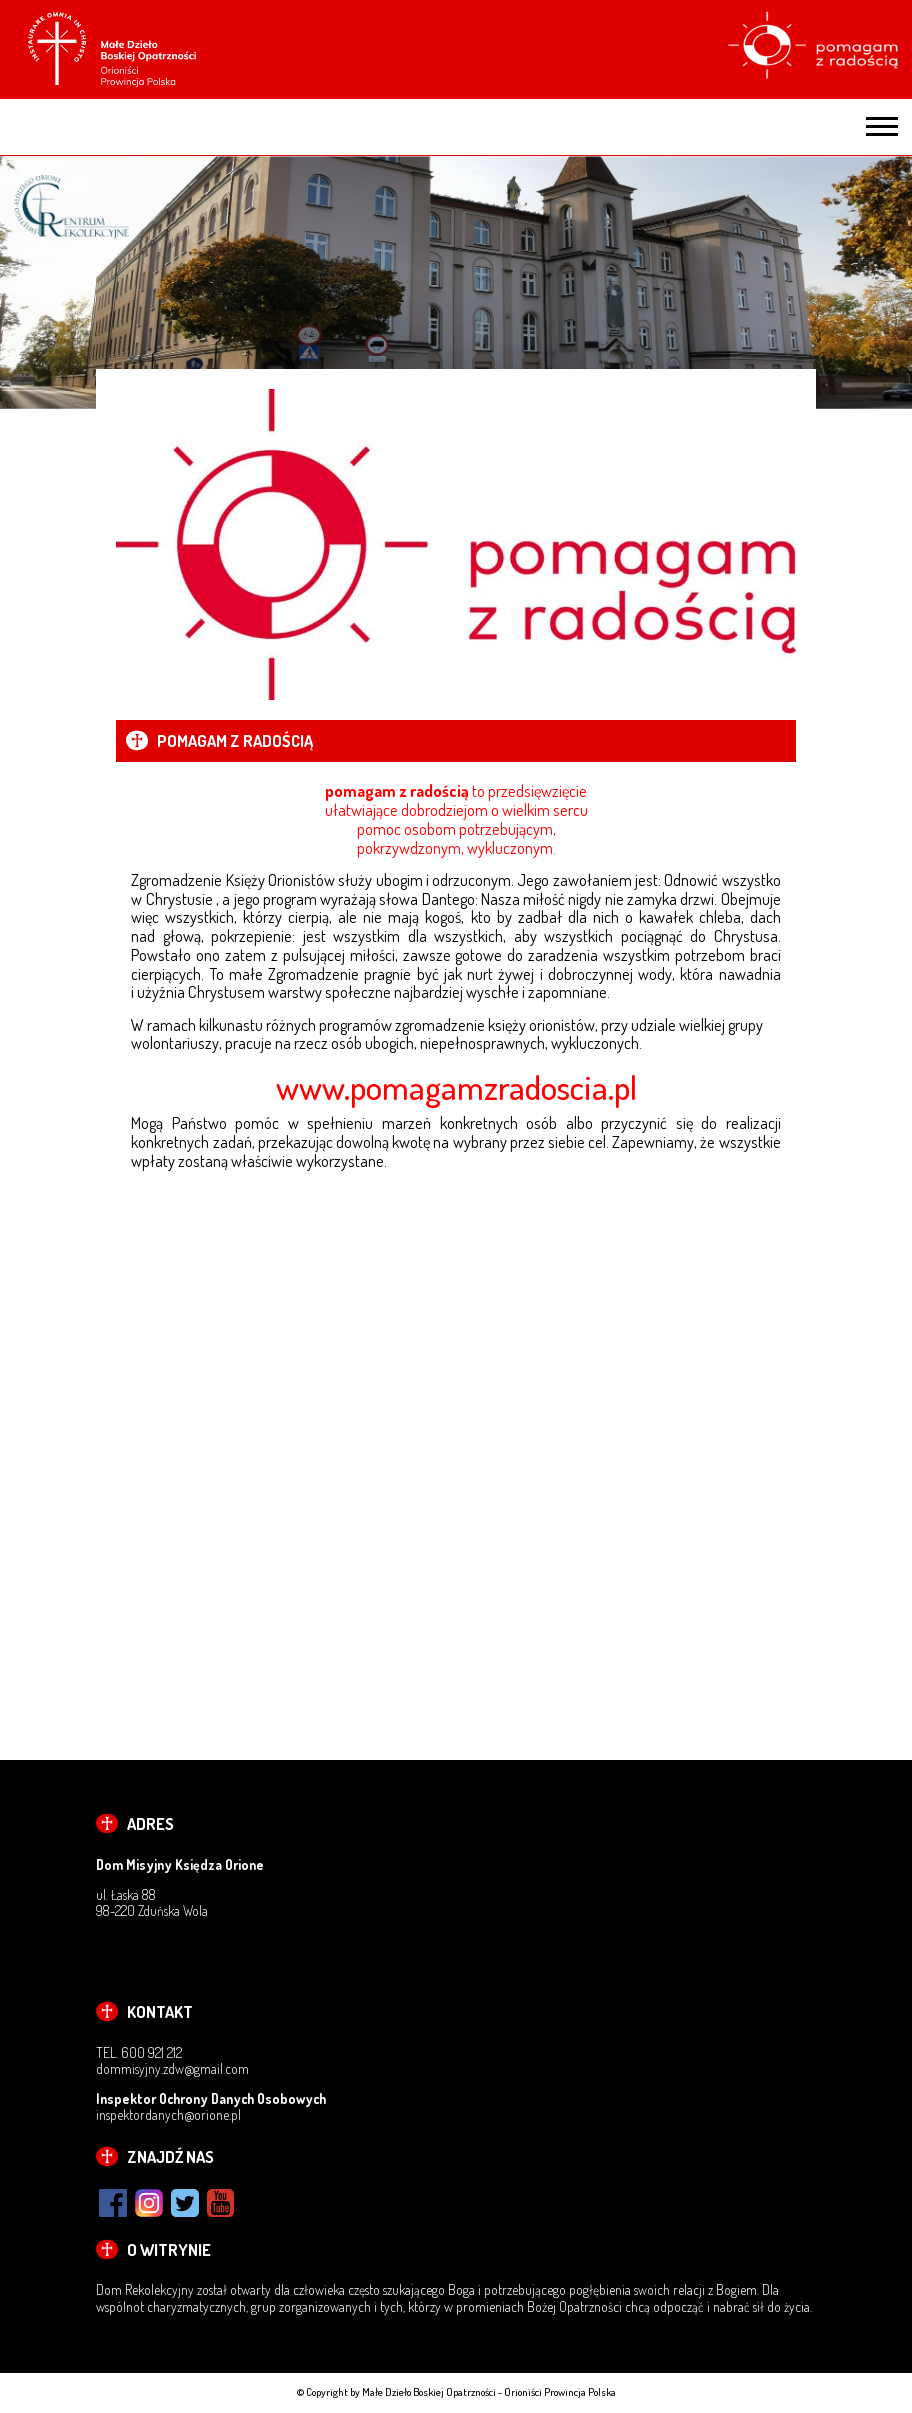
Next (893, 282)
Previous (18, 282)
